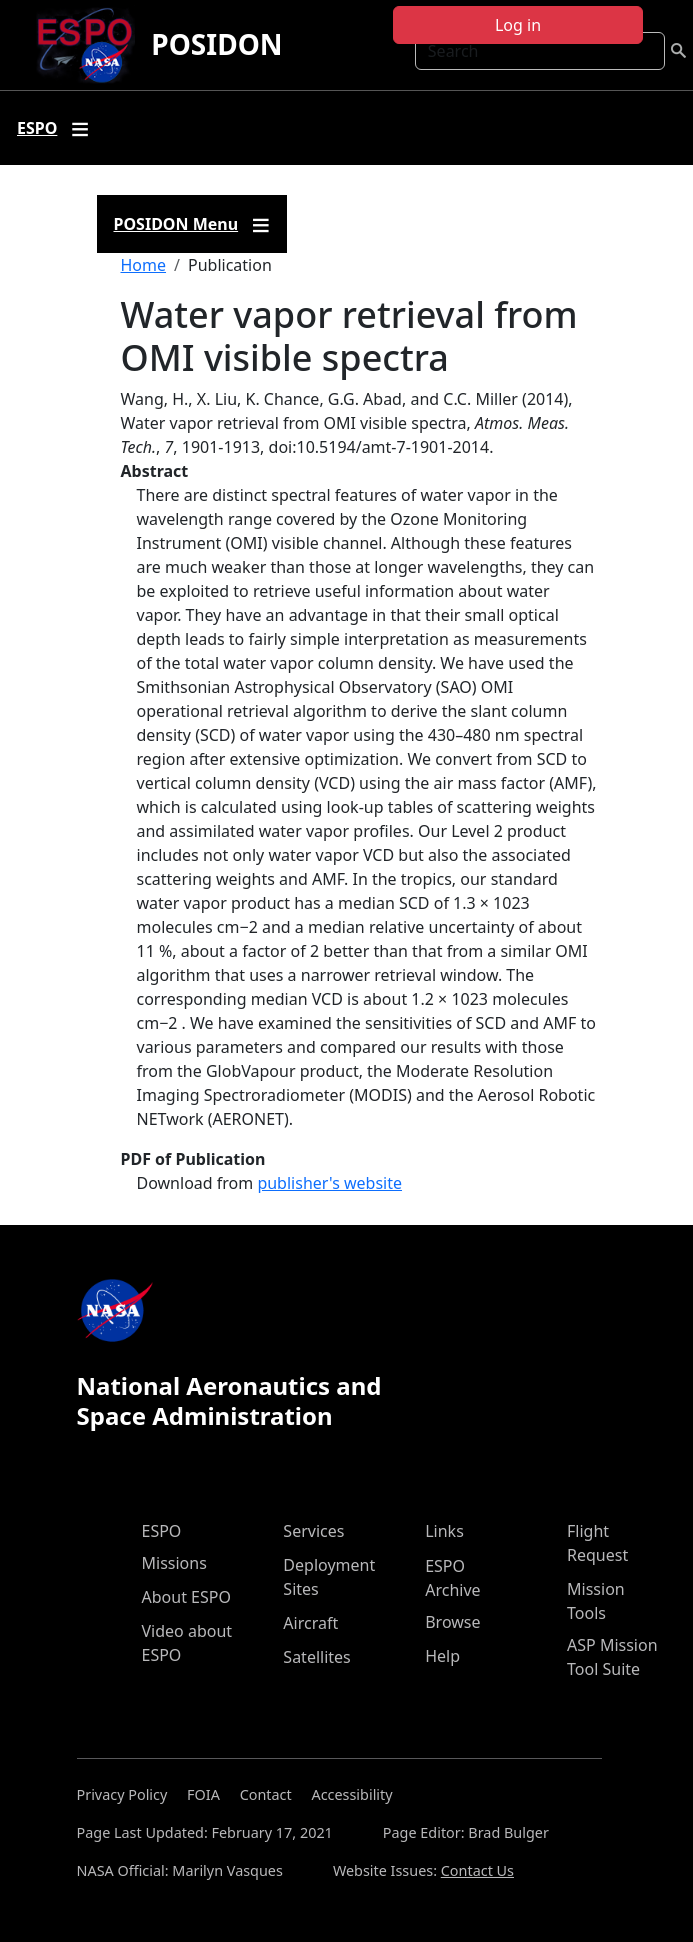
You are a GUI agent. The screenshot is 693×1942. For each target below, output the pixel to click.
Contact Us (477, 1870)
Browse (452, 1622)
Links (444, 1531)
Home (144, 265)
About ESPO (186, 1597)
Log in (518, 25)
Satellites (316, 1657)
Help (442, 1656)
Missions (174, 1563)
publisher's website (329, 1183)
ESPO (162, 1531)
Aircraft (310, 1623)
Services (313, 1531)
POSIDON (216, 44)
